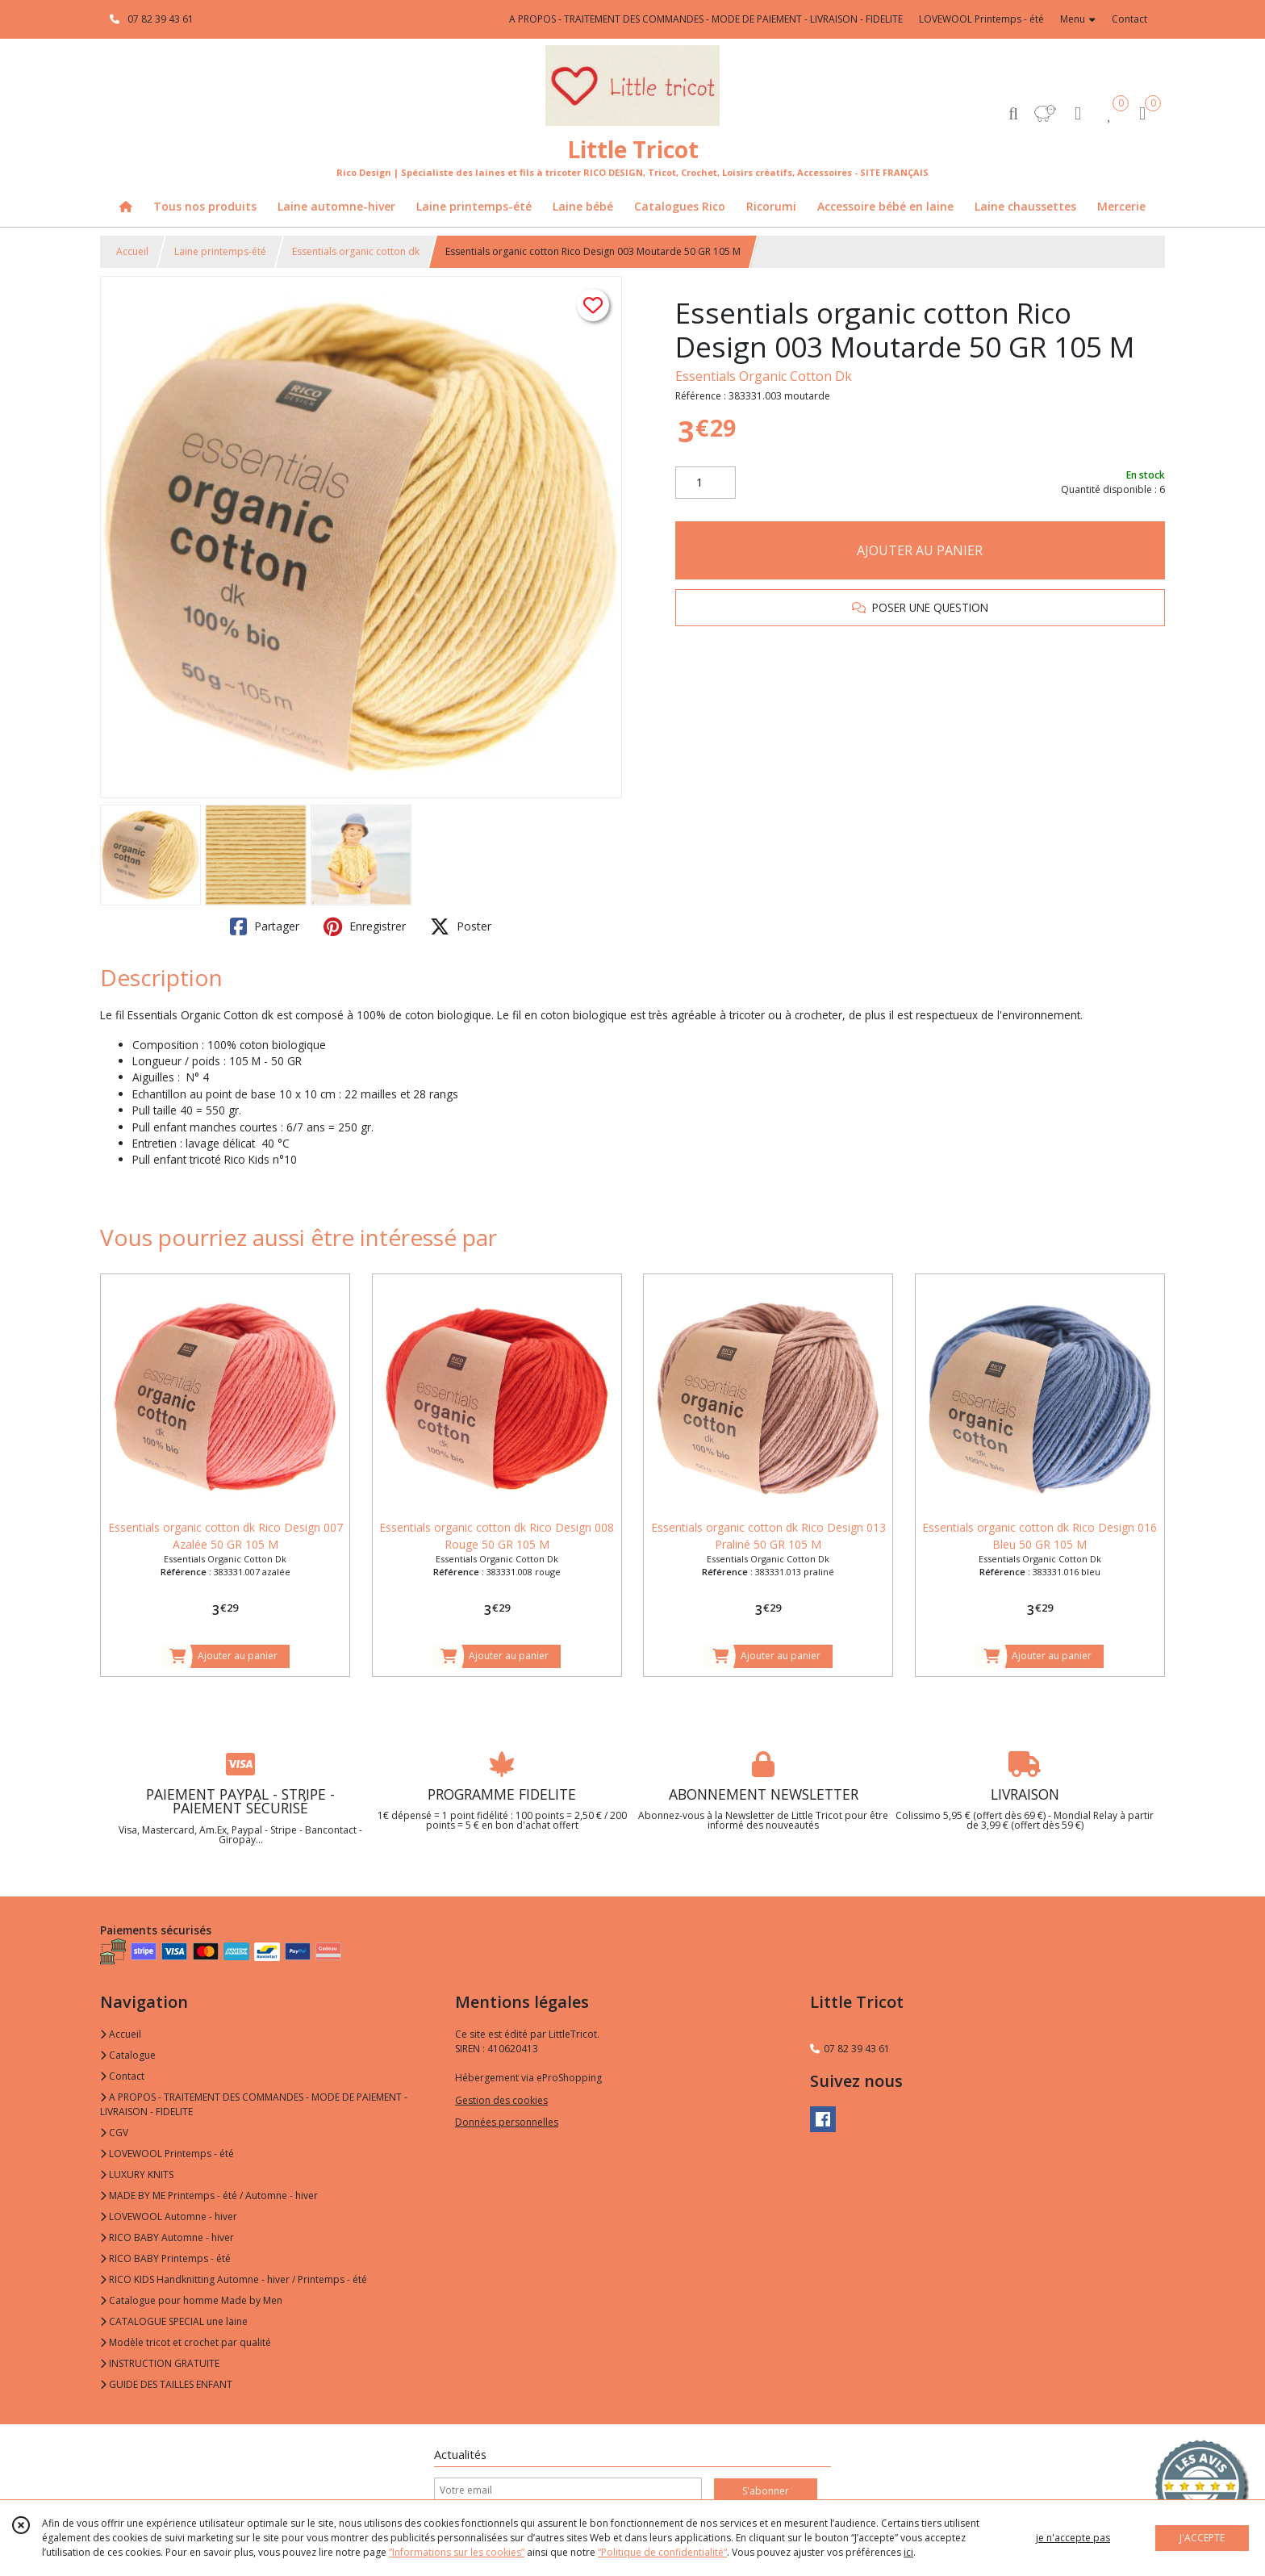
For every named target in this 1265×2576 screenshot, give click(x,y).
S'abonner (765, 2491)
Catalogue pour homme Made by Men (191, 2300)
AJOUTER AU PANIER (920, 550)
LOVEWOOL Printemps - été (167, 2153)
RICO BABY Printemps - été (165, 2258)
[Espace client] (1078, 112)
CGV (114, 2132)
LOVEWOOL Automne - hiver (168, 2216)
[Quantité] (705, 482)
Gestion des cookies (501, 2100)
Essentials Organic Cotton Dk (763, 376)
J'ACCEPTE (1202, 2538)
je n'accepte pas (1073, 2538)
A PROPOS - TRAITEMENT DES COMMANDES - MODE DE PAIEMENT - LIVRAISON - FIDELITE (253, 2104)
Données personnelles (506, 2122)
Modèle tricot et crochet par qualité (185, 2342)
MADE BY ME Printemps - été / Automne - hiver (209, 2195)
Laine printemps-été (220, 251)
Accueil (132, 251)
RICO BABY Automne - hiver (167, 2237)
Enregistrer (365, 926)
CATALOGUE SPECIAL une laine (174, 2321)
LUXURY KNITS (136, 2174)
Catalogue (128, 2055)
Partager (264, 926)
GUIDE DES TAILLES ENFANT (166, 2384)
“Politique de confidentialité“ (662, 2552)
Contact (1129, 19)
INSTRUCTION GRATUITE (159, 2363)
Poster (460, 926)
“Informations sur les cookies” (456, 2552)
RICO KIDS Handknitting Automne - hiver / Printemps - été (233, 2279)
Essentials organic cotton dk (356, 251)
